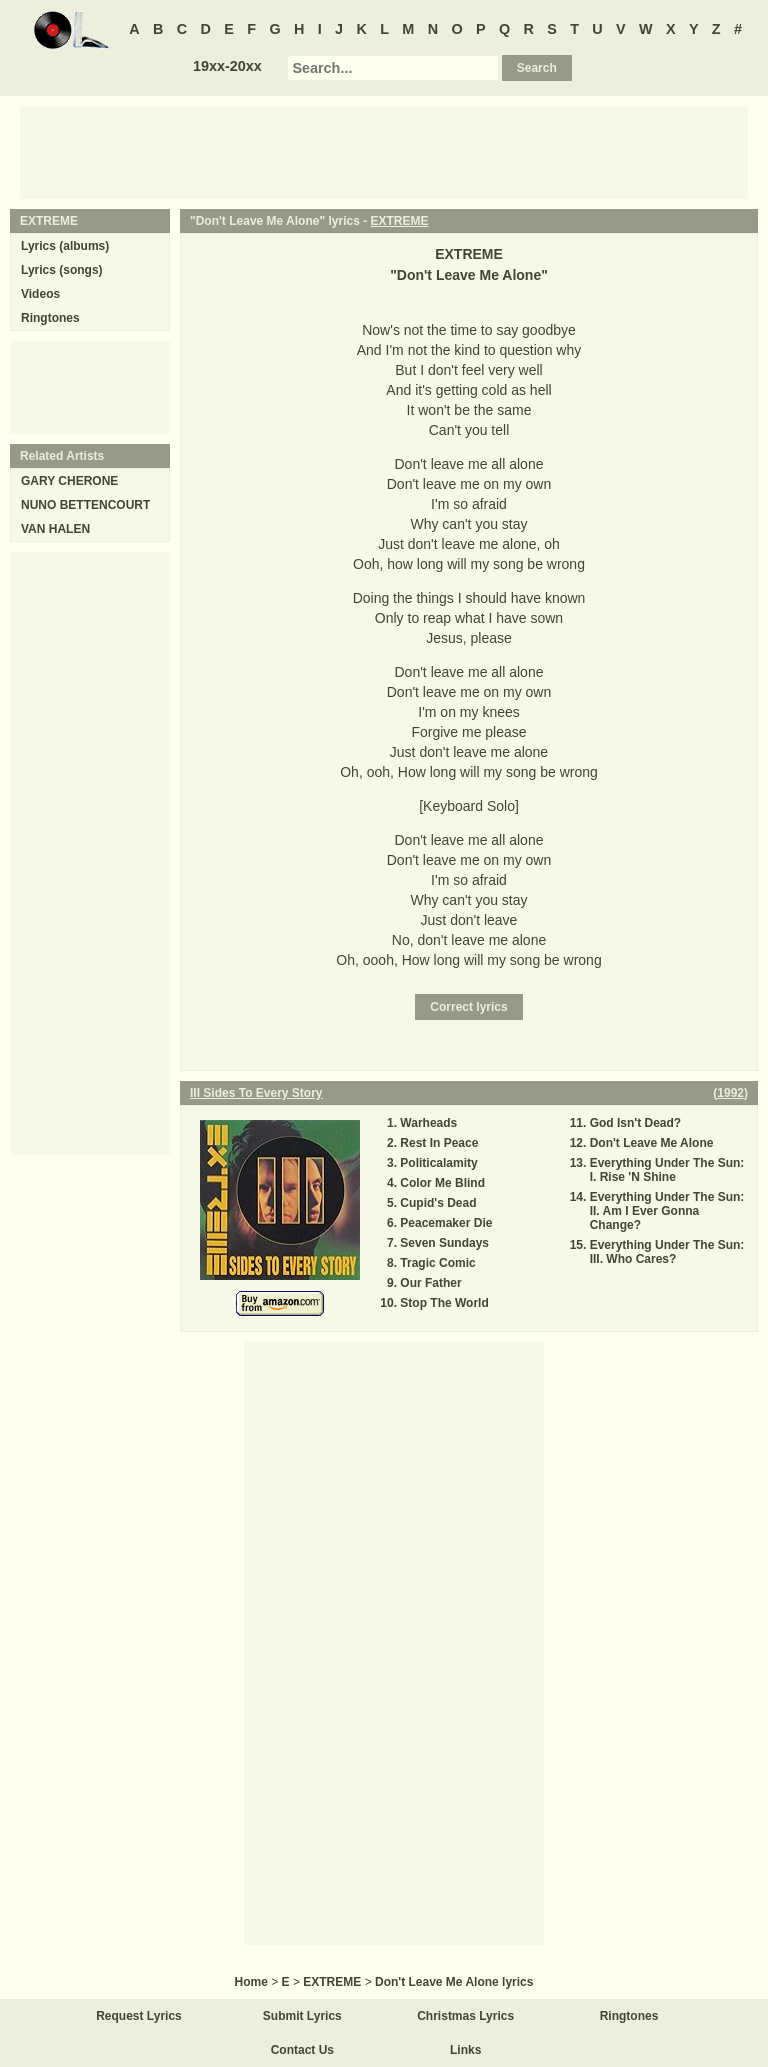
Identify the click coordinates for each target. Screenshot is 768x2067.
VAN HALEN (55, 529)
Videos (40, 294)
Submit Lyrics (302, 2016)
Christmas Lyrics (465, 2016)
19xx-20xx (227, 66)
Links (465, 2050)
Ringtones (50, 318)
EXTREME (400, 221)
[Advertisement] (384, 151)
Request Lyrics (139, 2016)
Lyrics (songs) (62, 270)
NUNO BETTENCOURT (85, 505)
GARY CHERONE (69, 481)
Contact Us (302, 2050)
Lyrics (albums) (65, 246)
